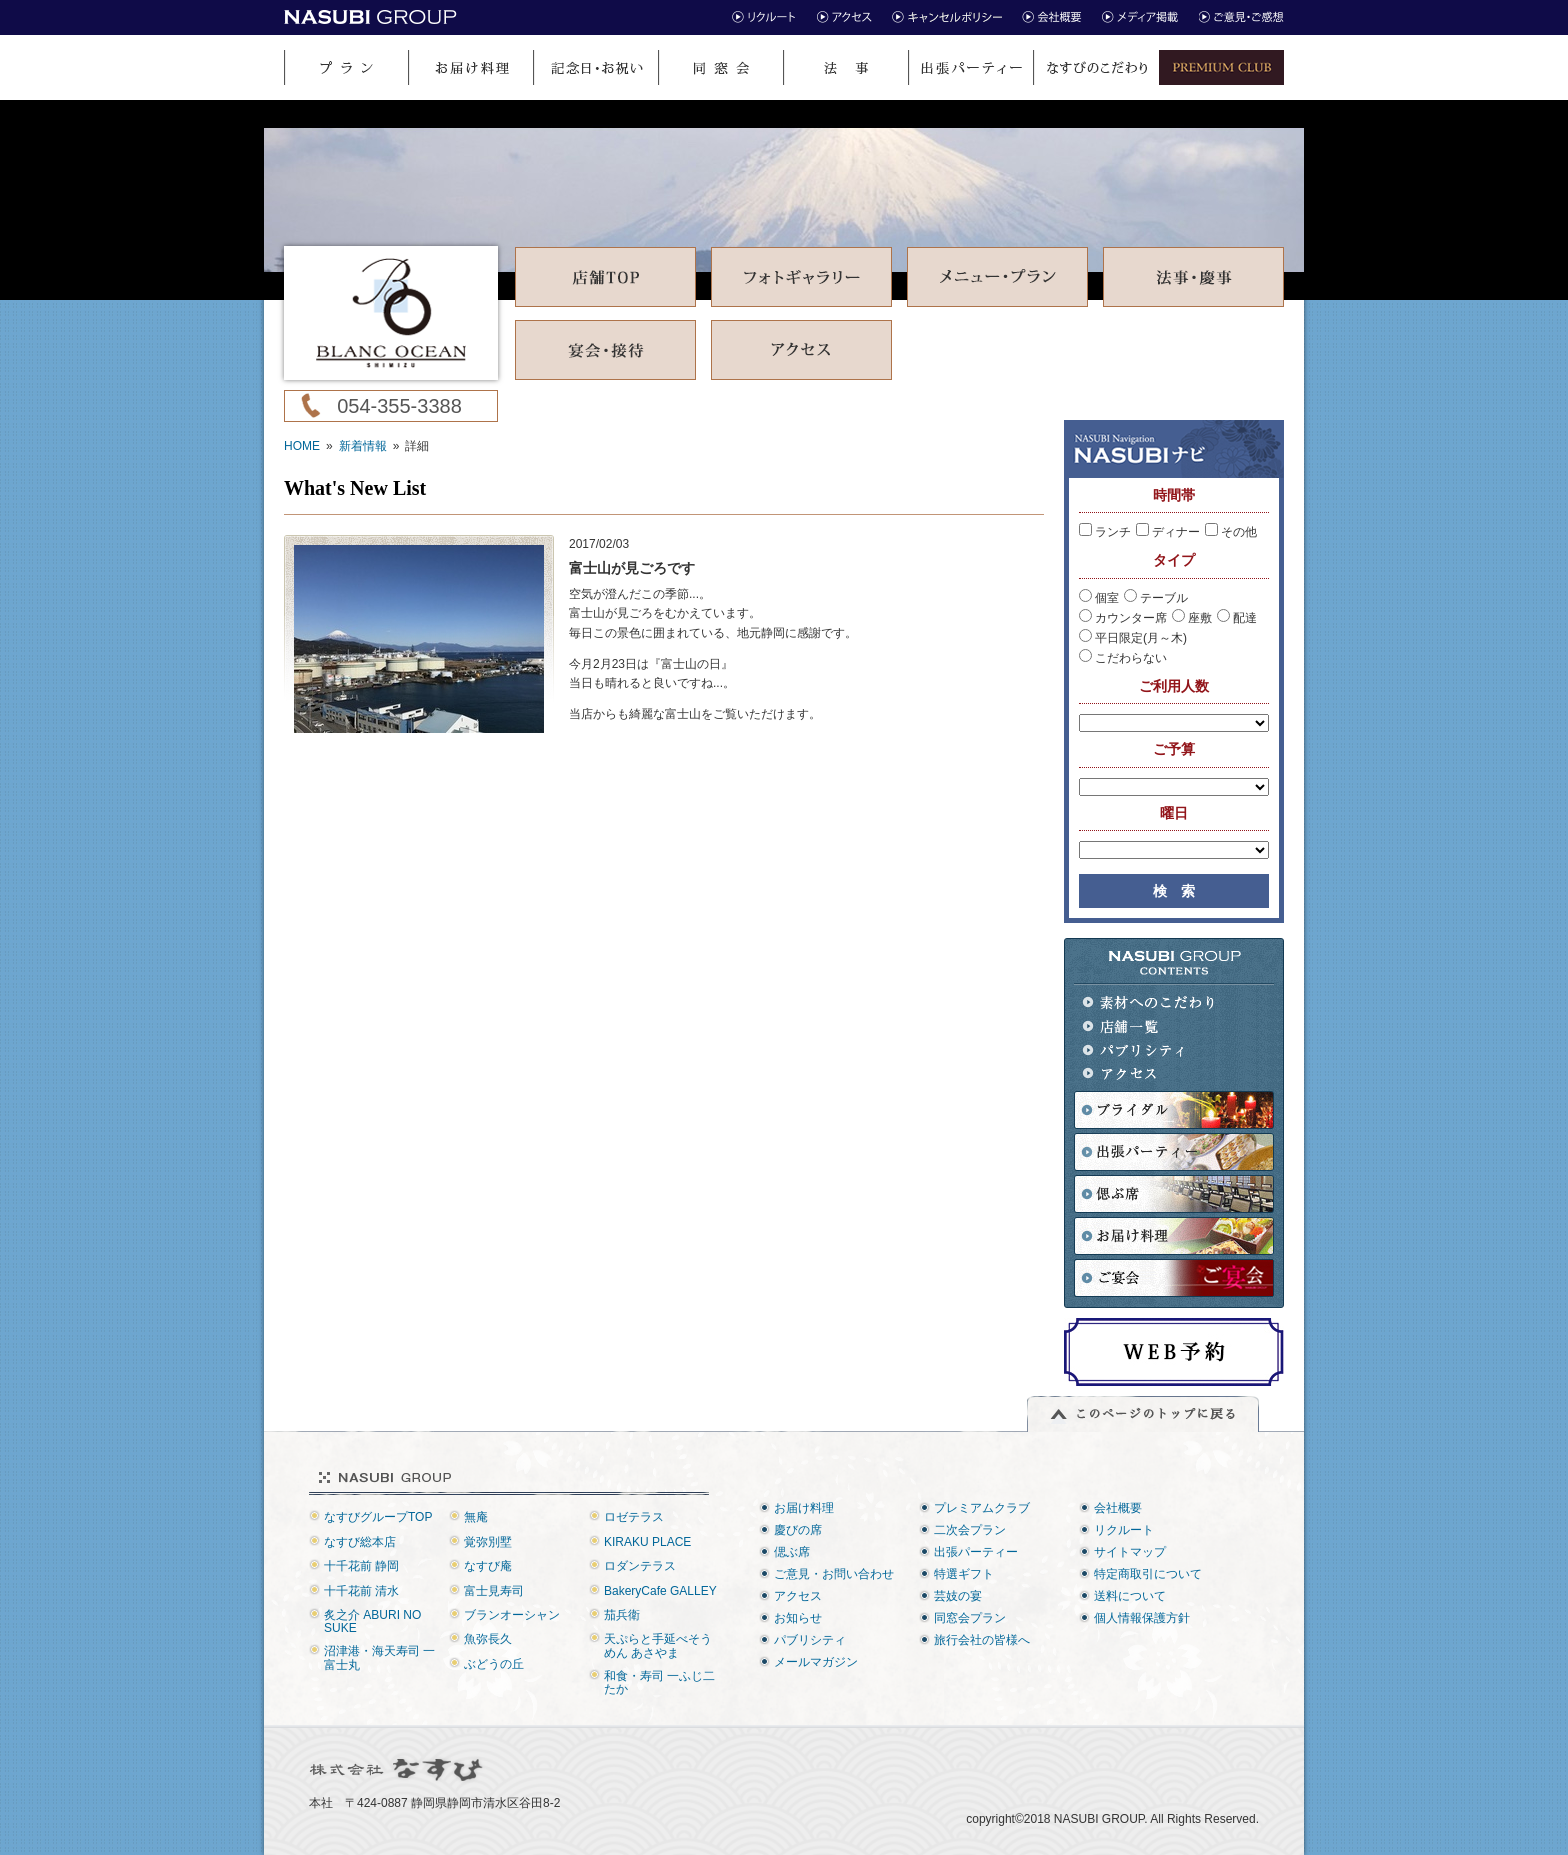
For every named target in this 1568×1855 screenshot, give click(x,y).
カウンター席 (1123, 618)
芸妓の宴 (958, 1596)
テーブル (1156, 598)
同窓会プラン (970, 1618)
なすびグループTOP (378, 1517)
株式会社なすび (397, 1770)
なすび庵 (488, 1566)
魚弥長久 (488, 1639)
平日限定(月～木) (1133, 638)
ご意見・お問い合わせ (834, 1574)
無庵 (476, 1517)
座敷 (1192, 618)
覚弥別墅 (488, 1542)
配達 (1237, 618)
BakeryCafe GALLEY (660, 1591)
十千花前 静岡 (361, 1566)
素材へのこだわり (1149, 1002)
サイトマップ (1130, 1552)
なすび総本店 (360, 1542)
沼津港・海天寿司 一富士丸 (379, 1657)
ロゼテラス (634, 1517)
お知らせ (798, 1618)
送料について (1130, 1596)
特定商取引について (1148, 1574)
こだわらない (1123, 658)
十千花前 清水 (361, 1591)
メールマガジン (816, 1662)
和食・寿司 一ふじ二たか (659, 1682)
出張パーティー (976, 1552)
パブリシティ (1149, 1050)
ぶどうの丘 (494, 1664)
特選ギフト (964, 1574)
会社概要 (1118, 1508)
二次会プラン (970, 1530)
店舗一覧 (1149, 1026)
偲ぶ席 (792, 1552)
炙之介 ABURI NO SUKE (372, 1621)
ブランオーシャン (512, 1615)
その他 (1231, 532)
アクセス (1149, 1074)
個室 (1099, 598)
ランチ (1105, 532)
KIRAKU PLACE (647, 1542)
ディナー (1168, 532)
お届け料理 (804, 1508)
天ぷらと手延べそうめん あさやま (658, 1645)
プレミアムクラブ (982, 1508)
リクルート (1124, 1530)
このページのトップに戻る (1143, 1414)
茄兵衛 (622, 1615)
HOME (302, 446)
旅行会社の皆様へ (982, 1640)
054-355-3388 (399, 406)
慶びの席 (798, 1530)
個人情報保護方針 (1142, 1618)
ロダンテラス (640, 1566)
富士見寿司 (494, 1591)
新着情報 (363, 446)
